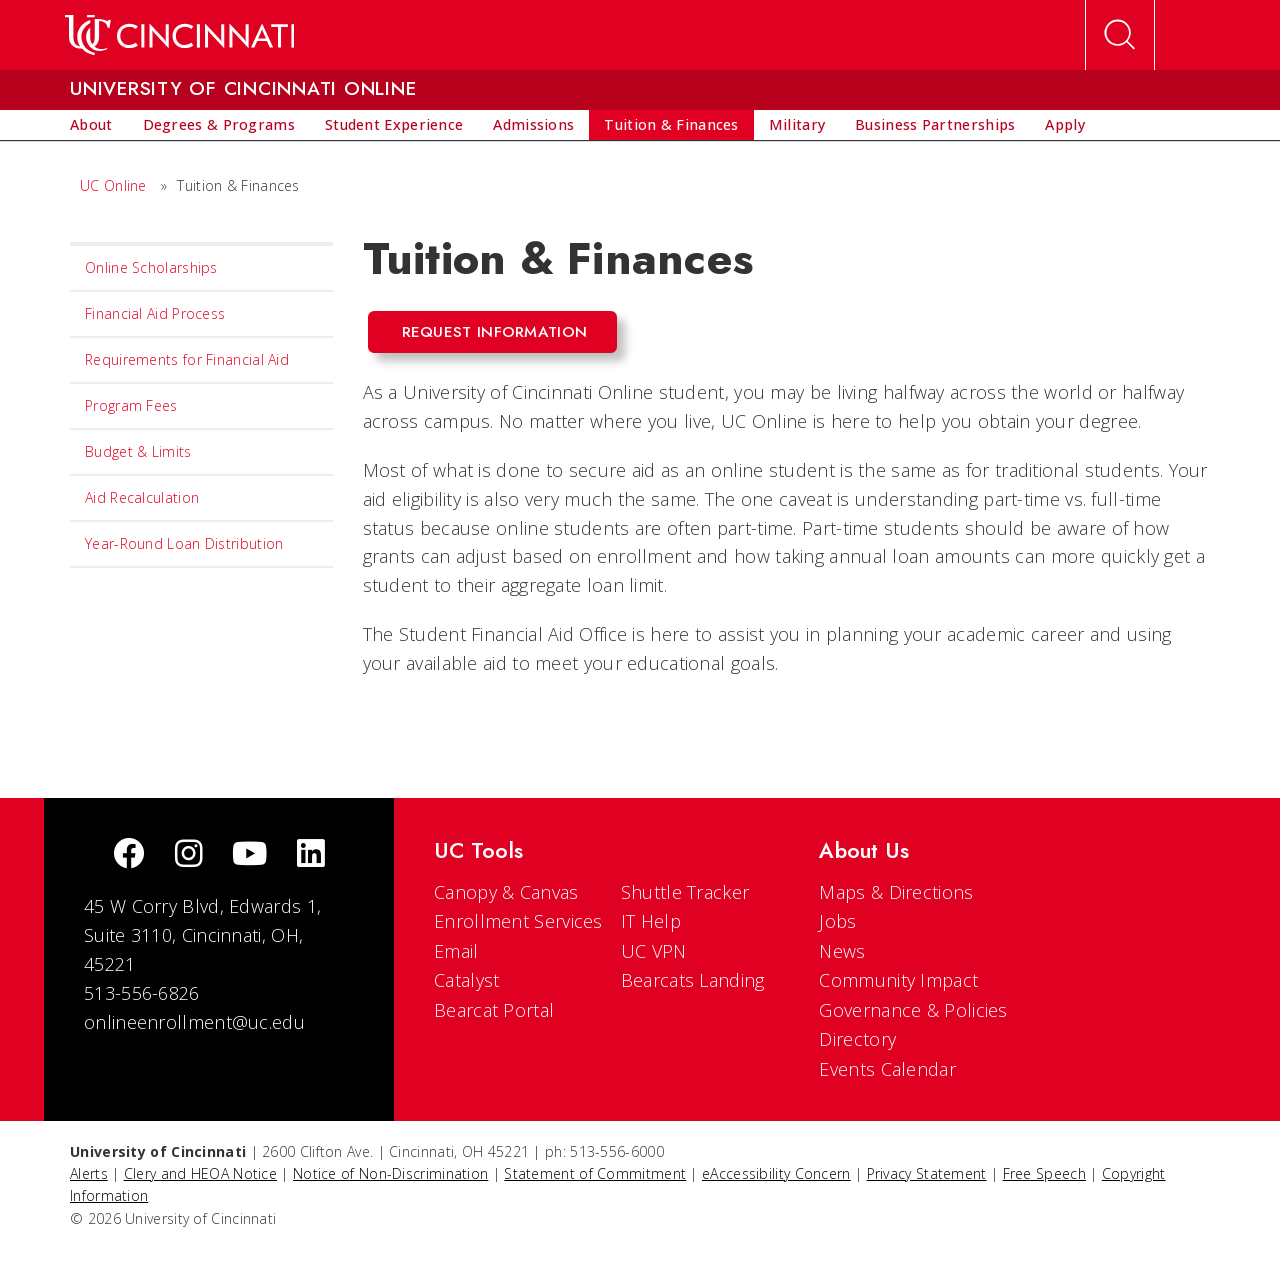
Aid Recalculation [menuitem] (142, 497)
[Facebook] (129, 855)
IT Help (651, 921)
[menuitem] (91, 125)
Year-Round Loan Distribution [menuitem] (184, 543)
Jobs (837, 921)
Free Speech (1044, 1173)
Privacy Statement (927, 1173)
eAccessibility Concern (776, 1173)
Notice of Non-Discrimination (390, 1173)
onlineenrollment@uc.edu (194, 1022)
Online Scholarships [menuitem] (151, 267)
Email (456, 951)
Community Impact (898, 980)
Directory (857, 1039)
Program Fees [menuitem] (131, 405)
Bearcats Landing (693, 980)
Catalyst (466, 980)
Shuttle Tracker (685, 892)
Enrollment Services (518, 921)
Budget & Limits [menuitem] (138, 451)
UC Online (113, 185)
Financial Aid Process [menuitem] (155, 313)
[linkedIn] (311, 855)
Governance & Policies (913, 1010)
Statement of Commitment (595, 1173)
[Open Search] (1120, 35)
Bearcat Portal (494, 1010)
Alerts (89, 1173)
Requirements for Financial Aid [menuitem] (187, 359)
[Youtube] (249, 855)
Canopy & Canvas (506, 892)
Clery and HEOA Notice (200, 1173)
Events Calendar (887, 1069)
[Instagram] (189, 855)
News (842, 951)
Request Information (495, 332)
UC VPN (654, 951)
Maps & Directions (896, 892)
